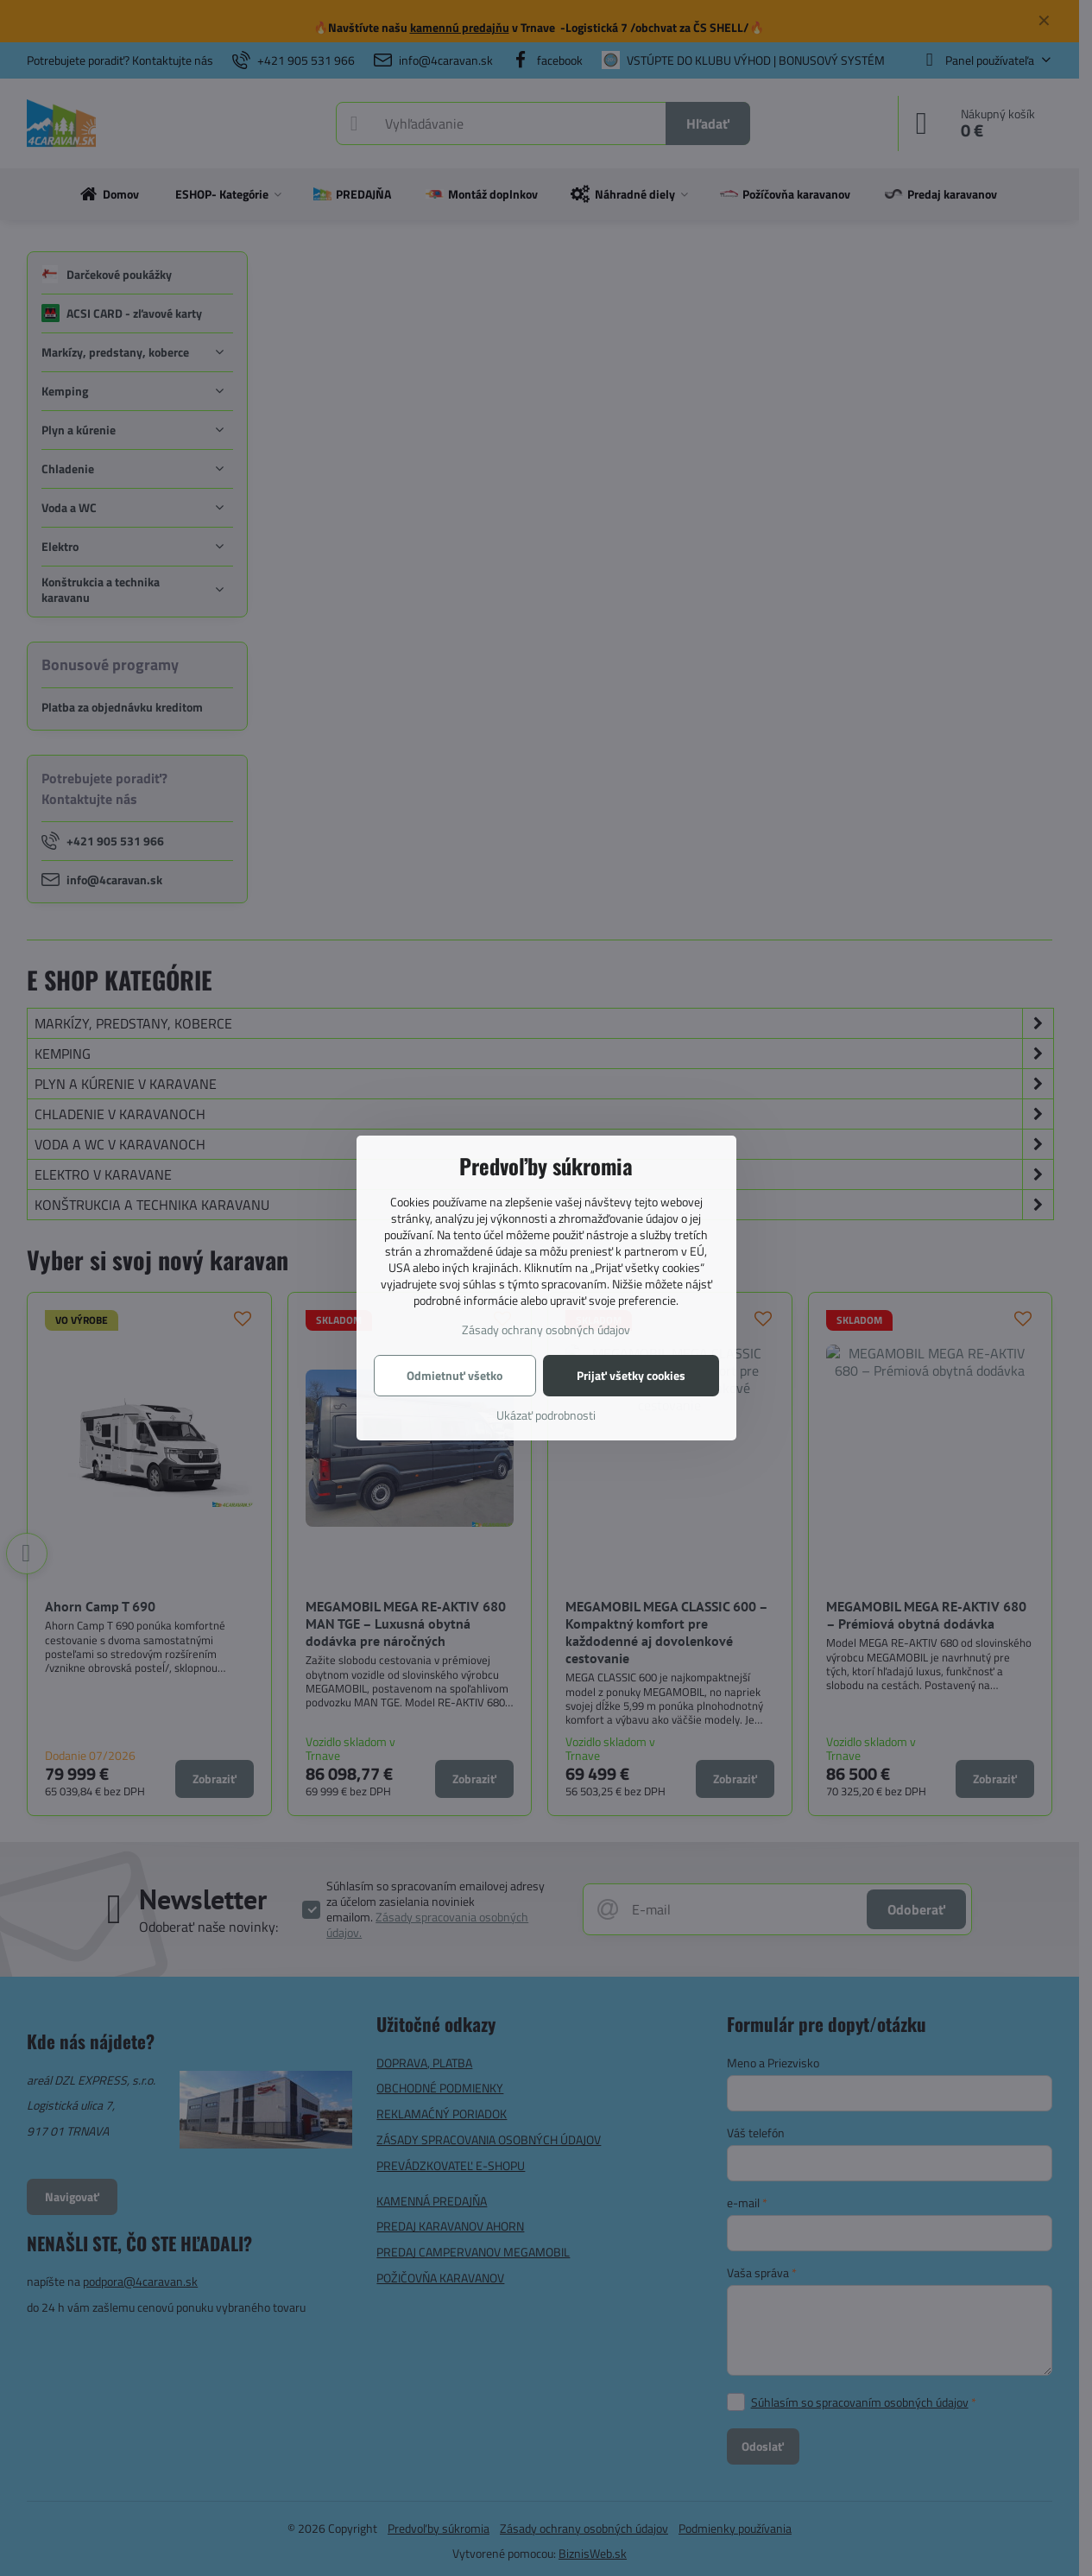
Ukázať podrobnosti (546, 1415)
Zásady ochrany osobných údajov (546, 1329)
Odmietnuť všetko (454, 1375)
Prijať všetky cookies (631, 1375)
